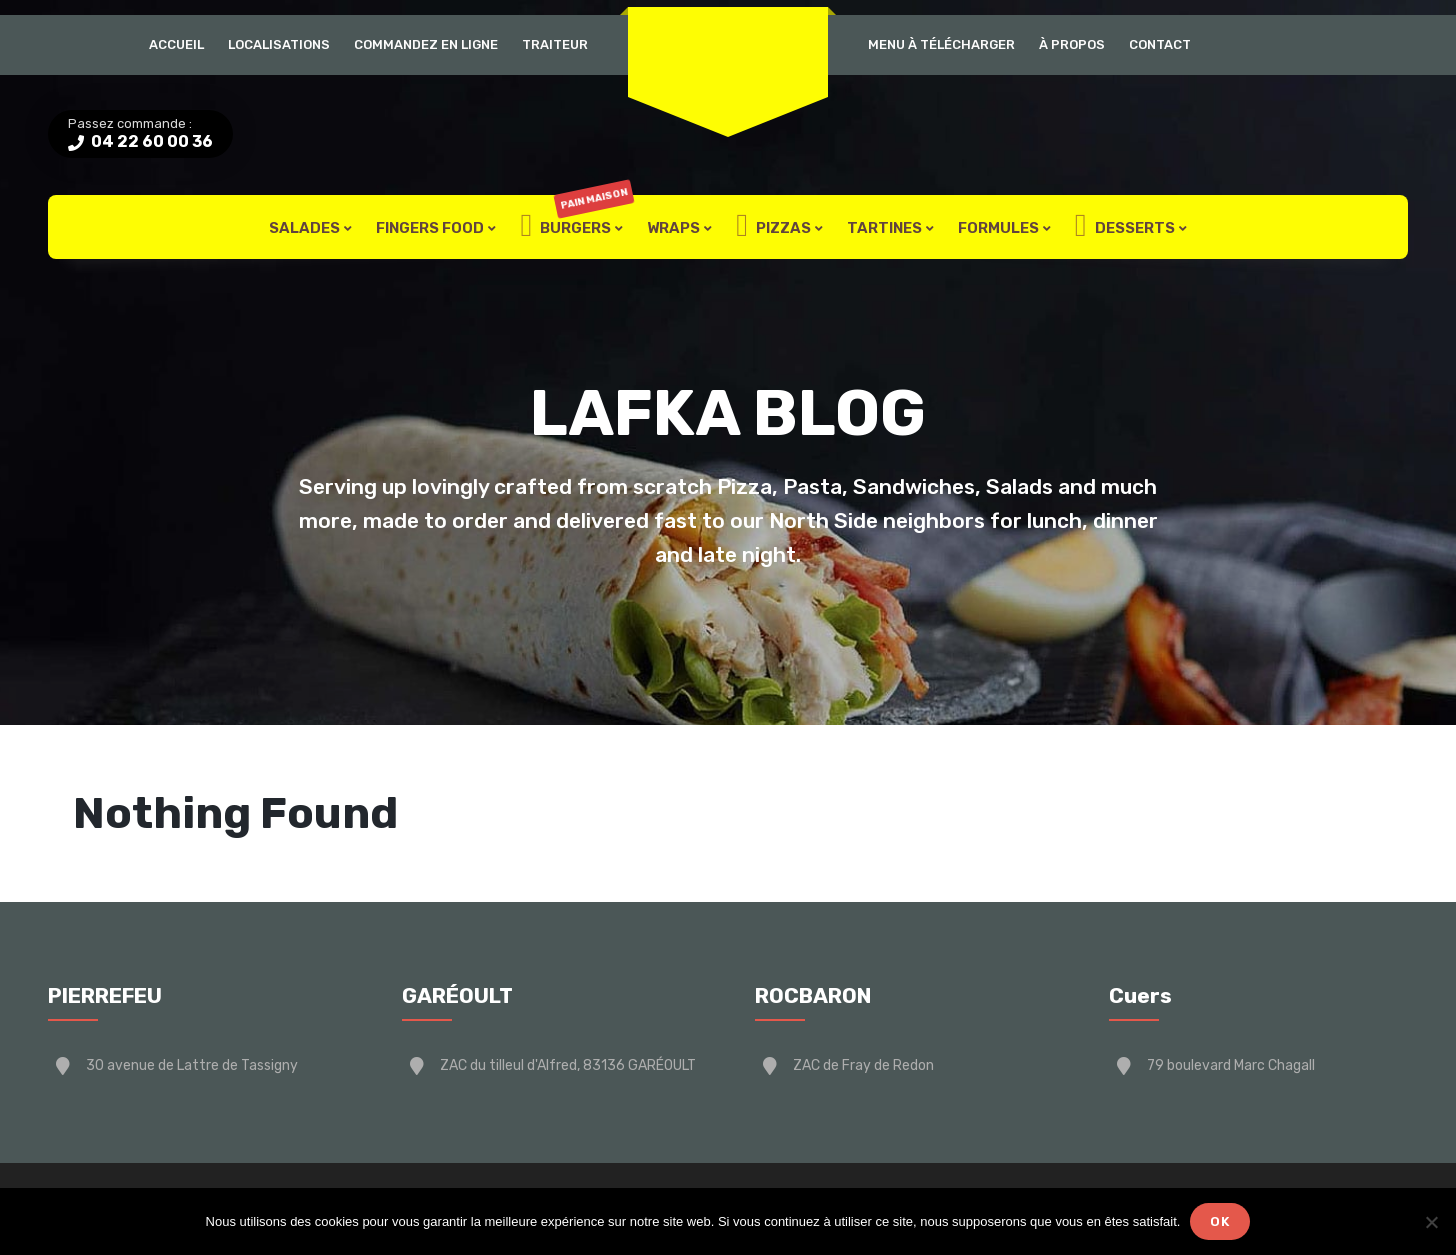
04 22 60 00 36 (150, 141)
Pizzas (773, 227)
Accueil (176, 44)
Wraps (673, 228)
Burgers (576, 227)
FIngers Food (430, 228)
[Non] (1431, 1222)
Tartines (884, 228)
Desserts (1125, 227)
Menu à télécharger (941, 44)
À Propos (1072, 44)
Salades (304, 228)
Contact (1160, 44)
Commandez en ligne (426, 44)
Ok (1220, 1221)
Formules (998, 228)
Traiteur (555, 44)
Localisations (279, 44)
